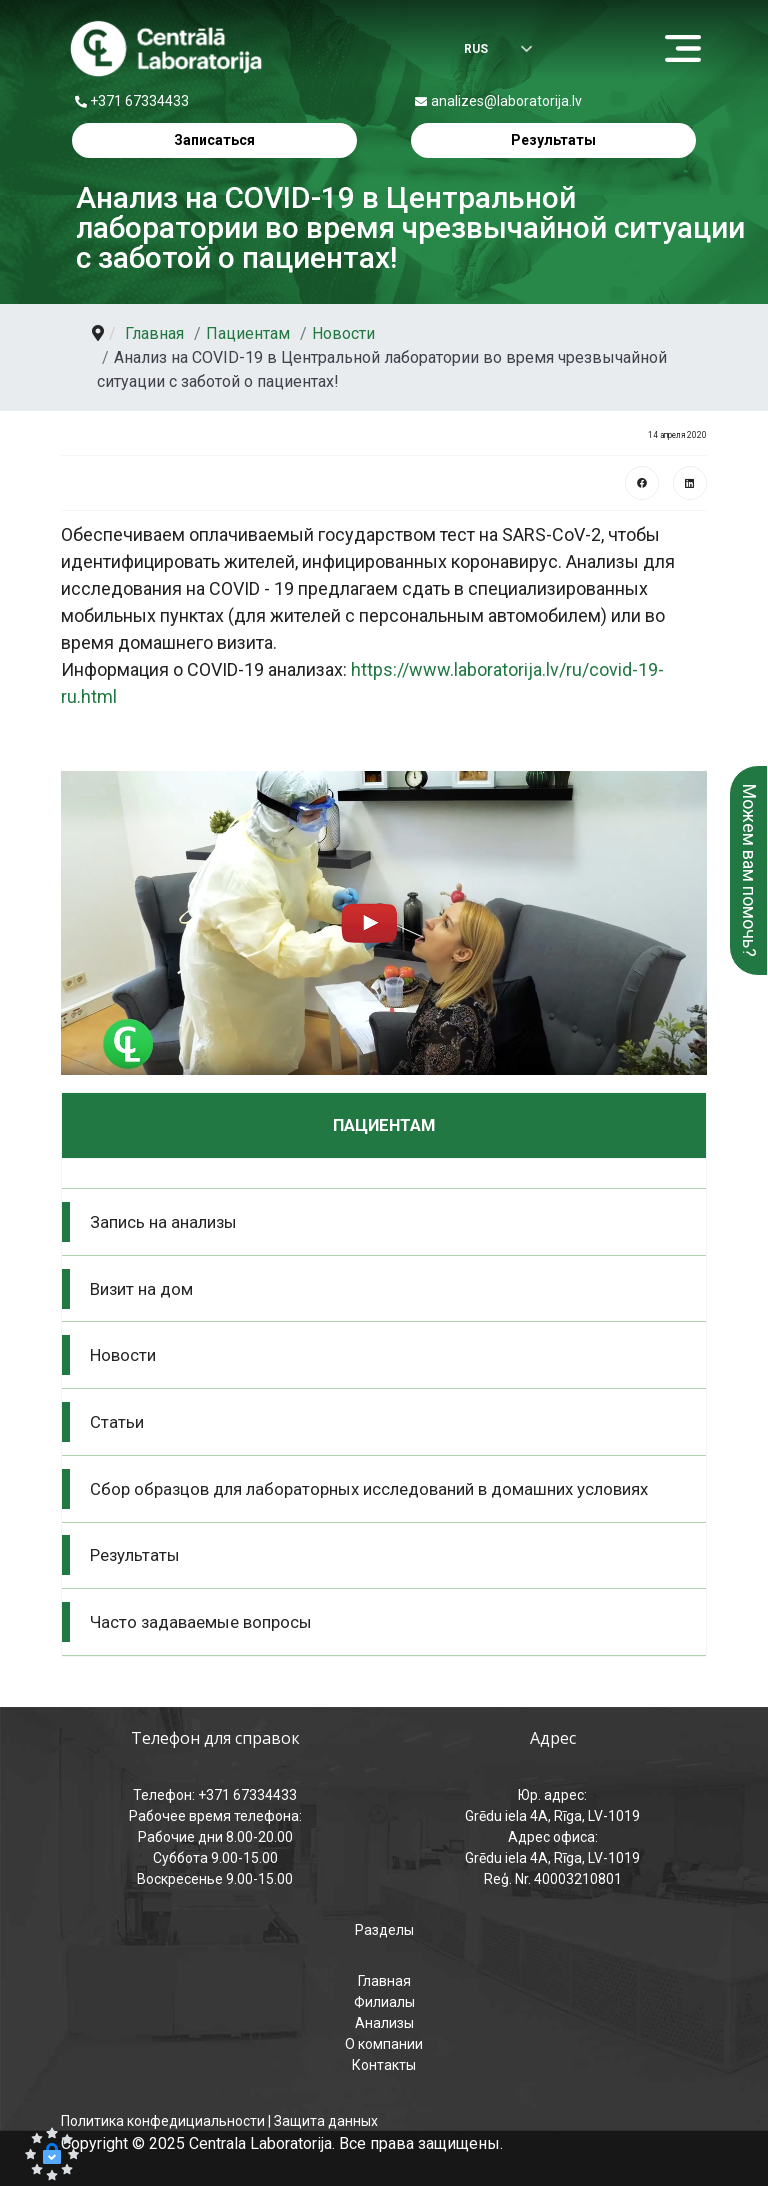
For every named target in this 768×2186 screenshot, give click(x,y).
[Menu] (688, 50)
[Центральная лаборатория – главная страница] (166, 49)
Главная (384, 1981)
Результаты (553, 140)
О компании (384, 2044)
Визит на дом (141, 1289)
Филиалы (384, 2002)
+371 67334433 (139, 101)
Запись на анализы (163, 1222)
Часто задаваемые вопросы (201, 1622)
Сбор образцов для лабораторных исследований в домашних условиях (369, 1489)
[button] (383, 923)
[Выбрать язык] (484, 50)
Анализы (384, 2023)
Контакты (384, 2065)
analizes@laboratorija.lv (506, 101)
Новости (123, 1355)
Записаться (214, 140)
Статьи (117, 1422)
